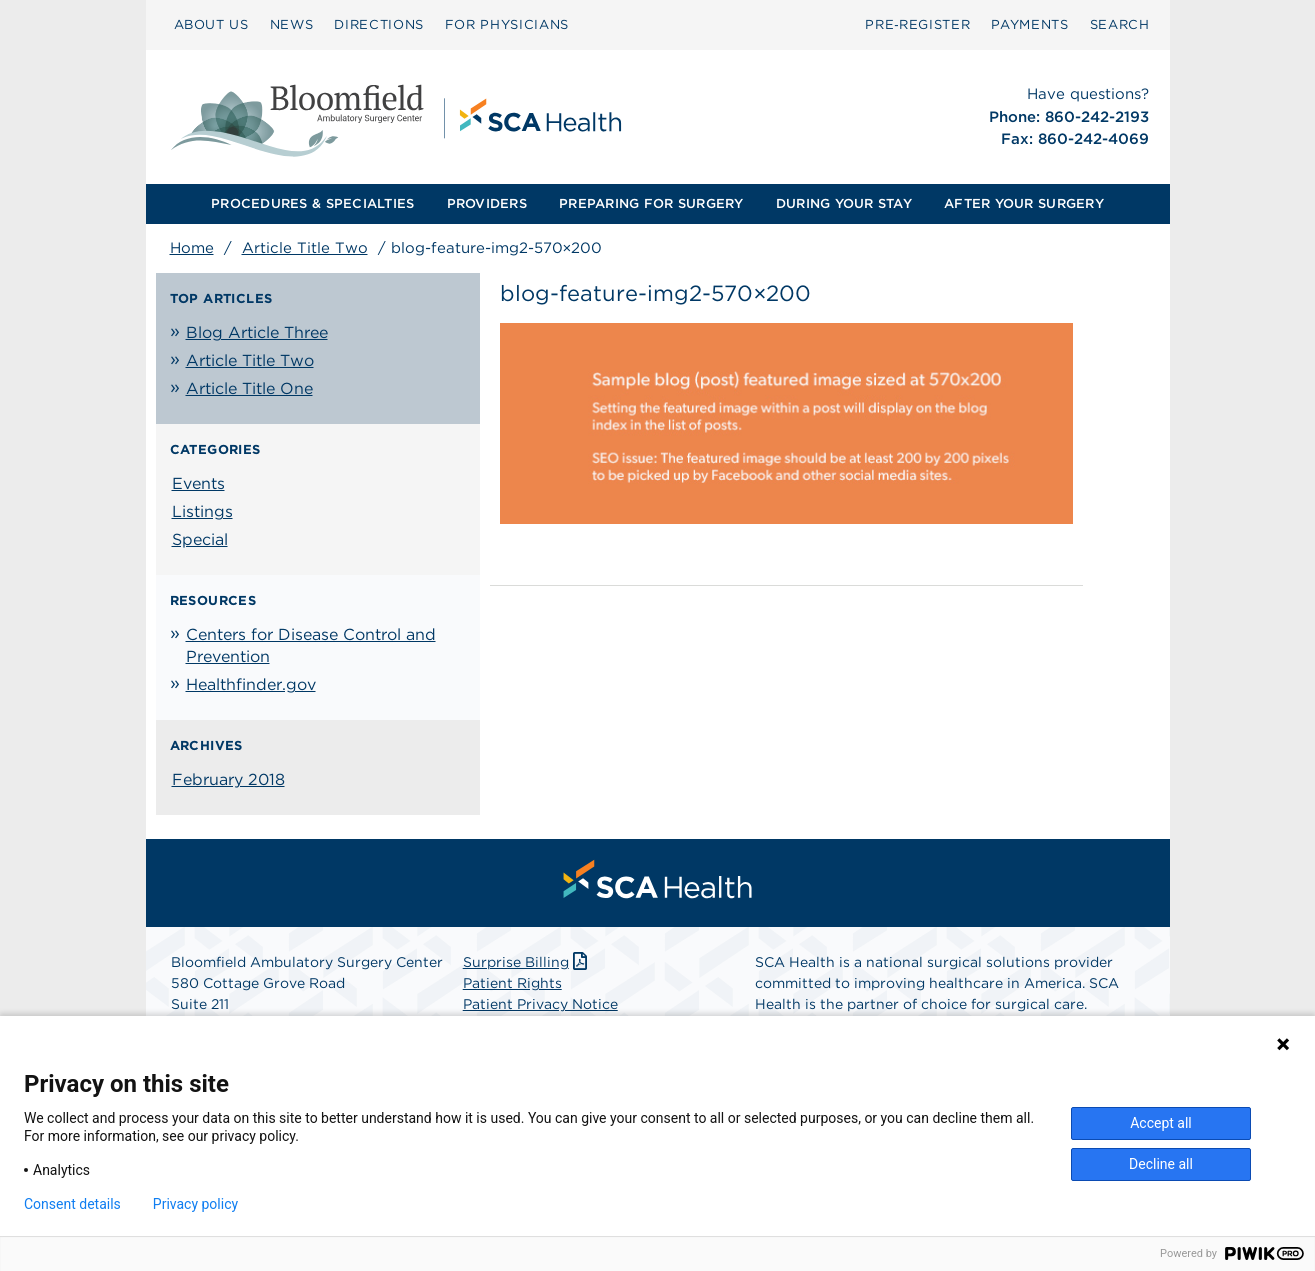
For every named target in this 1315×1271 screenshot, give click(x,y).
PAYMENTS (1029, 24)
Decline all (1161, 1164)
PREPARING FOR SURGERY (651, 203)
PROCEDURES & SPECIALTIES (312, 203)
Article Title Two (305, 248)
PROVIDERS (487, 203)
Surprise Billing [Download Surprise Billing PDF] (527, 962)
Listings (202, 511)
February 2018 (228, 779)
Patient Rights (512, 983)
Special (200, 539)
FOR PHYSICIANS (507, 24)
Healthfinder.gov (251, 684)
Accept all (1161, 1123)
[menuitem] (211, 25)
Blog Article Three (257, 332)
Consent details (72, 1204)
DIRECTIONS (379, 24)
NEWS (292, 24)
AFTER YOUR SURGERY (1024, 203)
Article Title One (249, 388)
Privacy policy (195, 1204)
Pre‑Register (917, 24)
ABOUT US (211, 24)
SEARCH (1120, 24)
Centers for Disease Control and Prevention (311, 645)
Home (192, 248)
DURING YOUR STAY (844, 203)
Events (198, 483)
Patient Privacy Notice (540, 1004)
